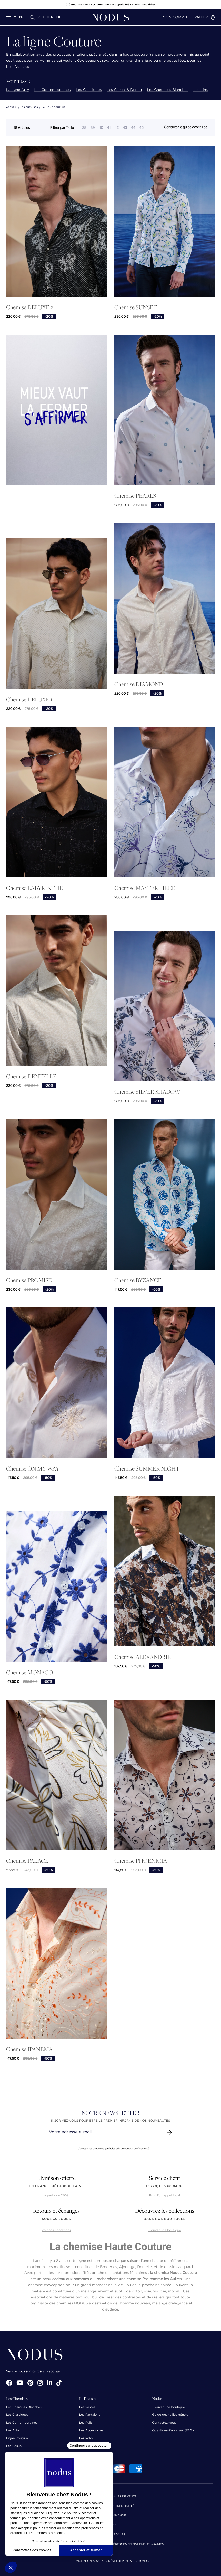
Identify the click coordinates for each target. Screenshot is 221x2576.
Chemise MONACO (29, 1672)
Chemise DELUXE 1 (29, 699)
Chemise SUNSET (135, 307)
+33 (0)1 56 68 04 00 (164, 2186)
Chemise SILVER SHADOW (147, 1091)
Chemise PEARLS (135, 495)
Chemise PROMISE (29, 1280)
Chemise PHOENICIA (140, 1861)
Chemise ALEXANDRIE (142, 1657)
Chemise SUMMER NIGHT (146, 1468)
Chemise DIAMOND (138, 684)
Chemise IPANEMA (29, 2049)
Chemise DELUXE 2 (29, 307)
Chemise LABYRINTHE (34, 888)
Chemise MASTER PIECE (144, 888)
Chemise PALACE (27, 1861)
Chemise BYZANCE (138, 1280)
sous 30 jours (56, 2219)
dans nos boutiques (164, 2219)
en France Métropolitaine (56, 2186)
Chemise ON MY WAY (32, 1468)
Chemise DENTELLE (31, 1076)
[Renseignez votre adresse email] (106, 2132)
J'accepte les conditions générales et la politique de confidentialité (110, 2148)
